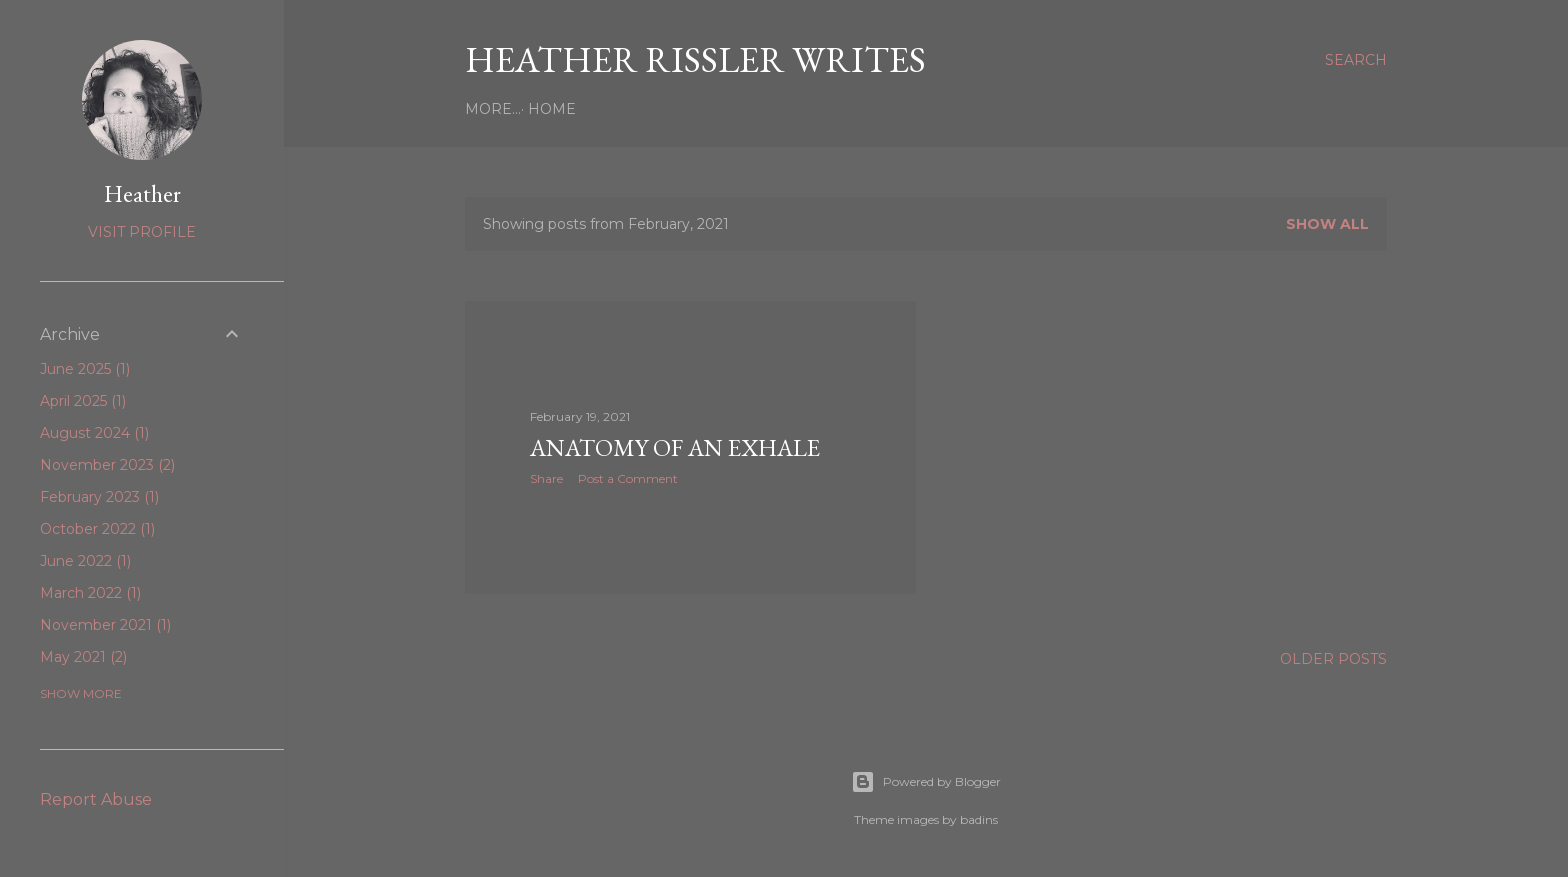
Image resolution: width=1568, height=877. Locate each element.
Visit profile (142, 232)
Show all (1327, 224)
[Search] (1356, 60)
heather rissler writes (695, 59)
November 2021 (105, 625)
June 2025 (85, 369)
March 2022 (90, 593)
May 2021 (83, 657)
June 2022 (85, 561)
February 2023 (99, 497)
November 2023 (107, 465)
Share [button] (546, 478)
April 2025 (83, 401)
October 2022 (97, 529)
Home (496, 109)
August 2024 (94, 433)
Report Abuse (96, 799)
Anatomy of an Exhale (675, 447)
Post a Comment (628, 478)
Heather (142, 193)
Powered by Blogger (926, 782)
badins (979, 819)
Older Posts (1333, 659)
